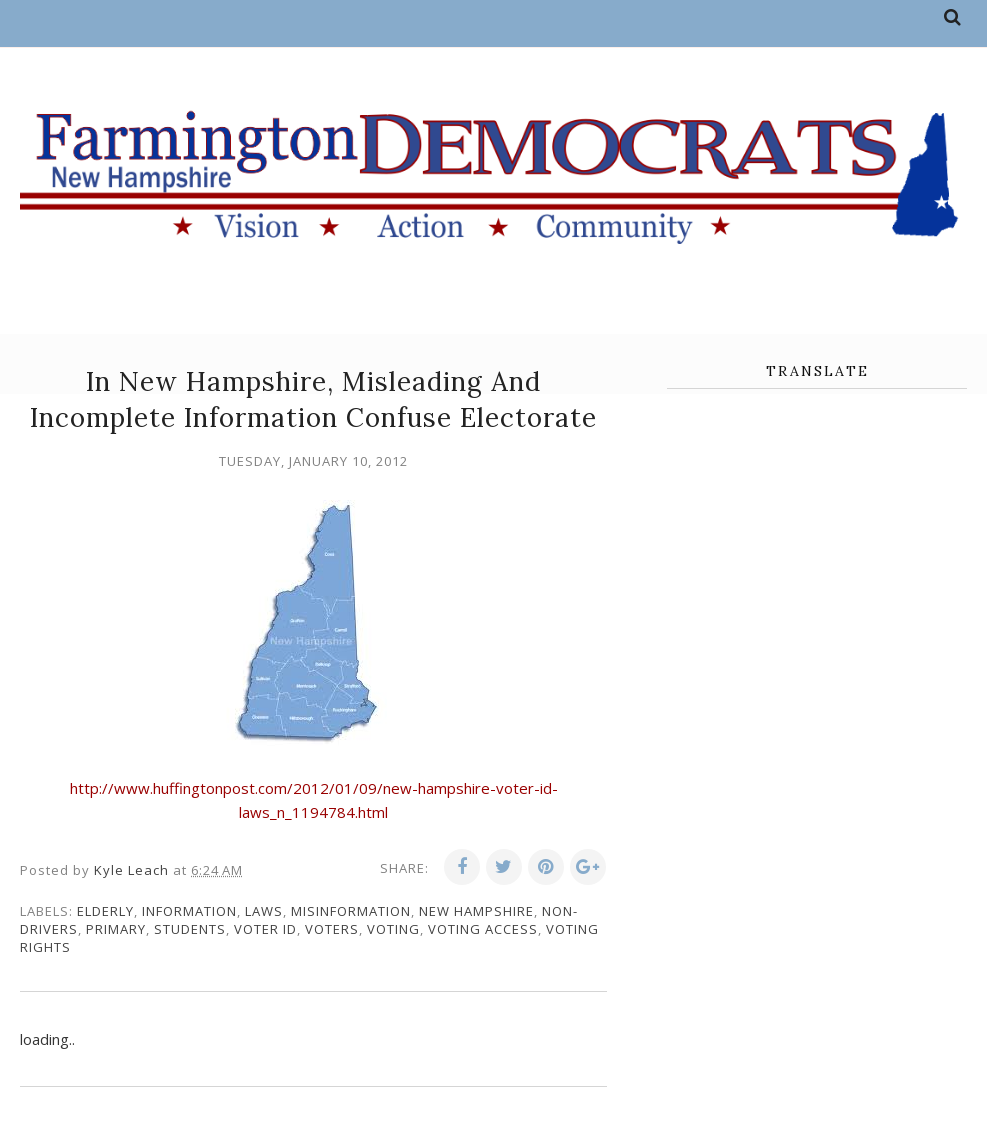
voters (332, 929)
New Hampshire (476, 911)
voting (393, 929)
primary (116, 929)
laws (264, 911)
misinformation (351, 911)
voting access (483, 929)
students (190, 929)
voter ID (265, 929)
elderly (105, 911)
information (189, 911)
